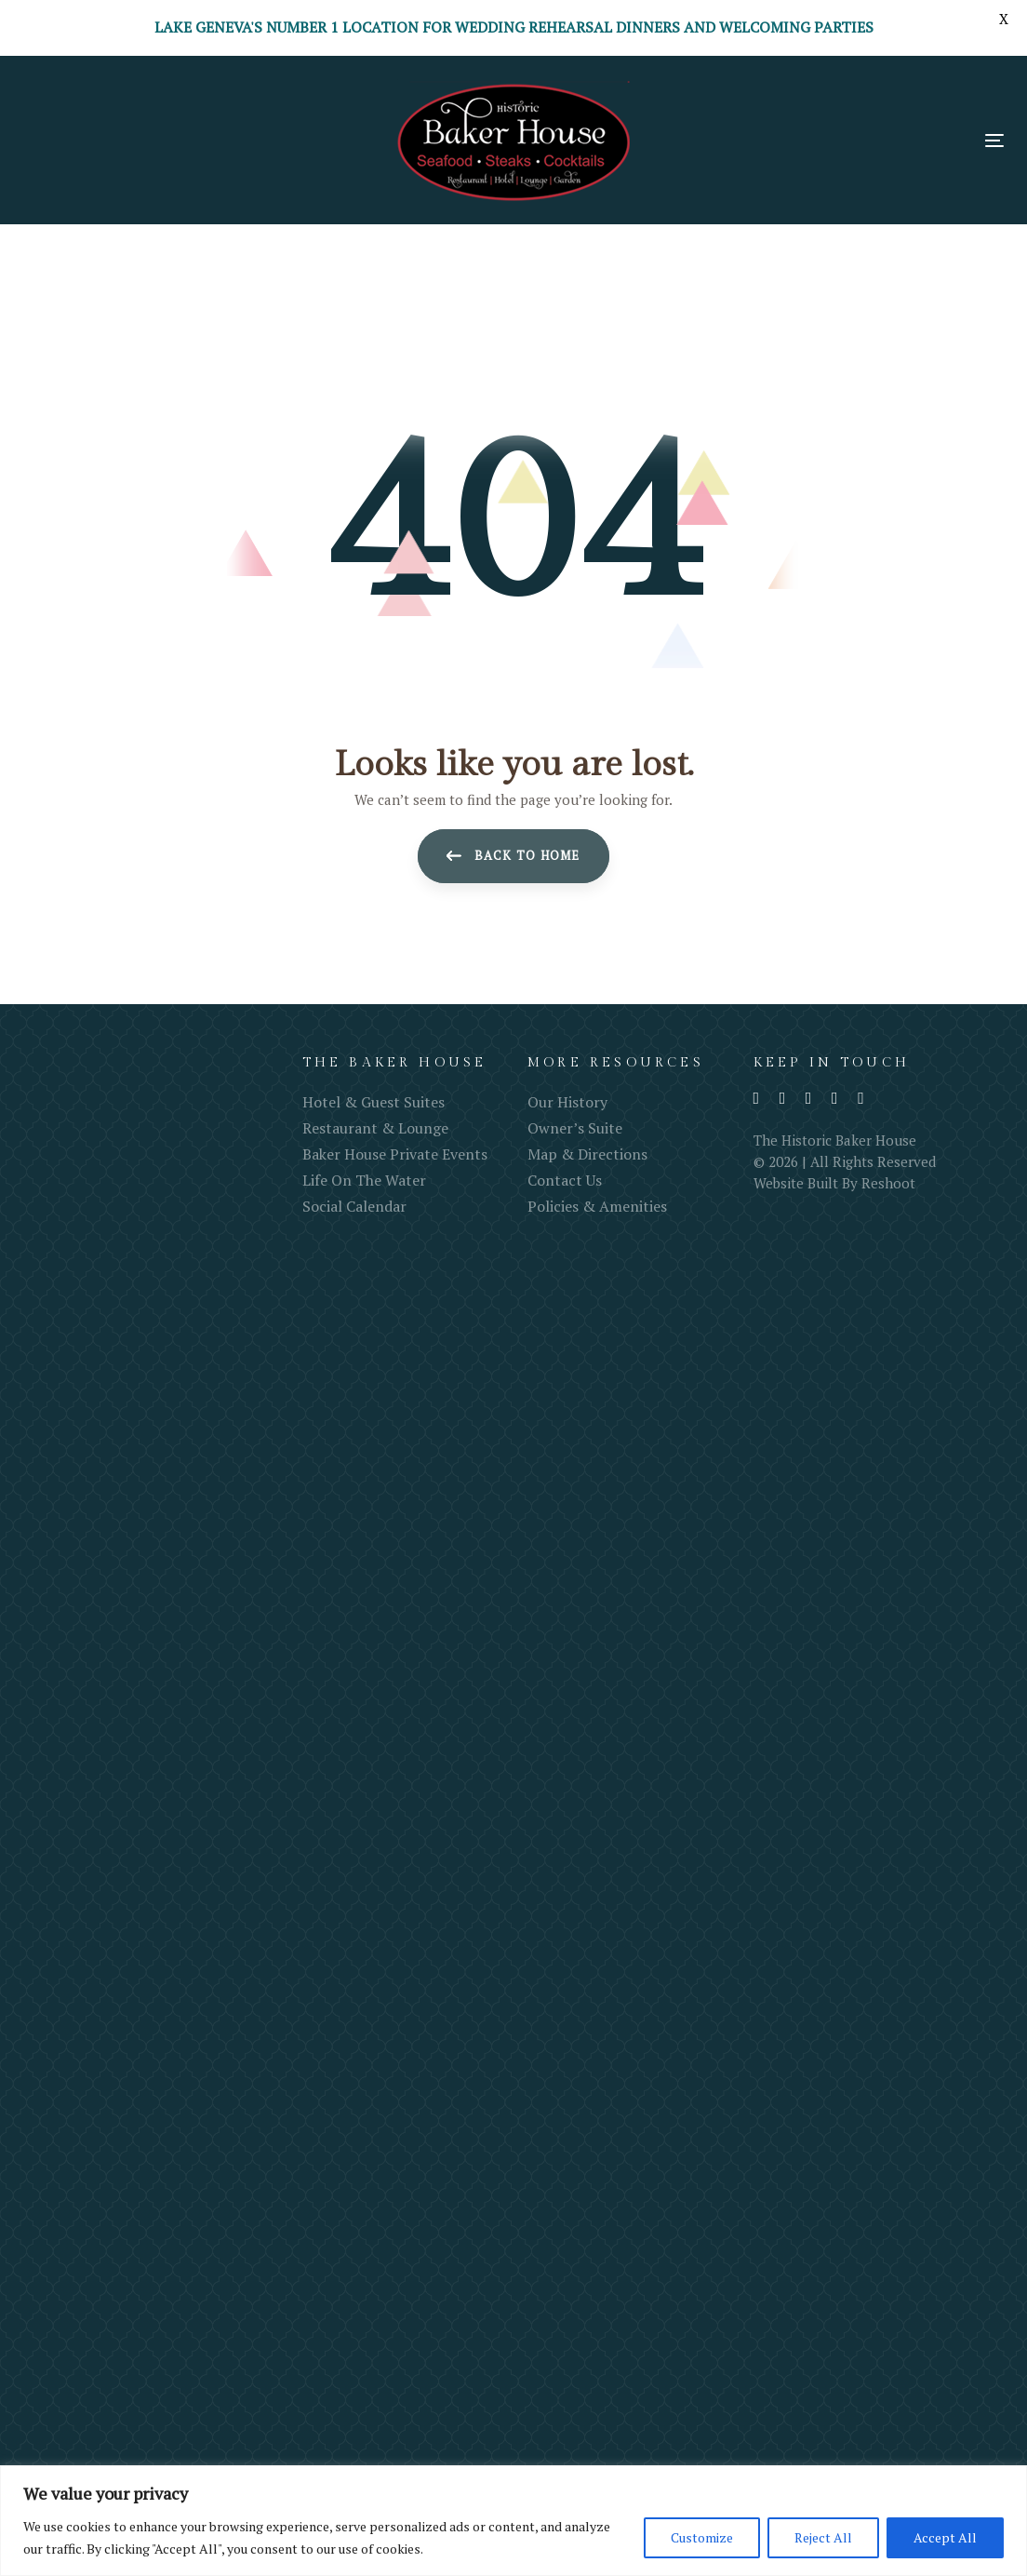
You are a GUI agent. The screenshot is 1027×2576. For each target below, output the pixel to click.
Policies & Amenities (597, 1206)
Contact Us (564, 1180)
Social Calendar (354, 1206)
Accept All (945, 2537)
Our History (567, 1102)
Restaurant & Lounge (375, 1128)
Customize (702, 2537)
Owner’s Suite (574, 1128)
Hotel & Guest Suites (373, 1102)
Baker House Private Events (394, 1154)
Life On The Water (364, 1180)
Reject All (823, 2537)
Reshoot (888, 1183)
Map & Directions (587, 1154)
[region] (513, 2520)
